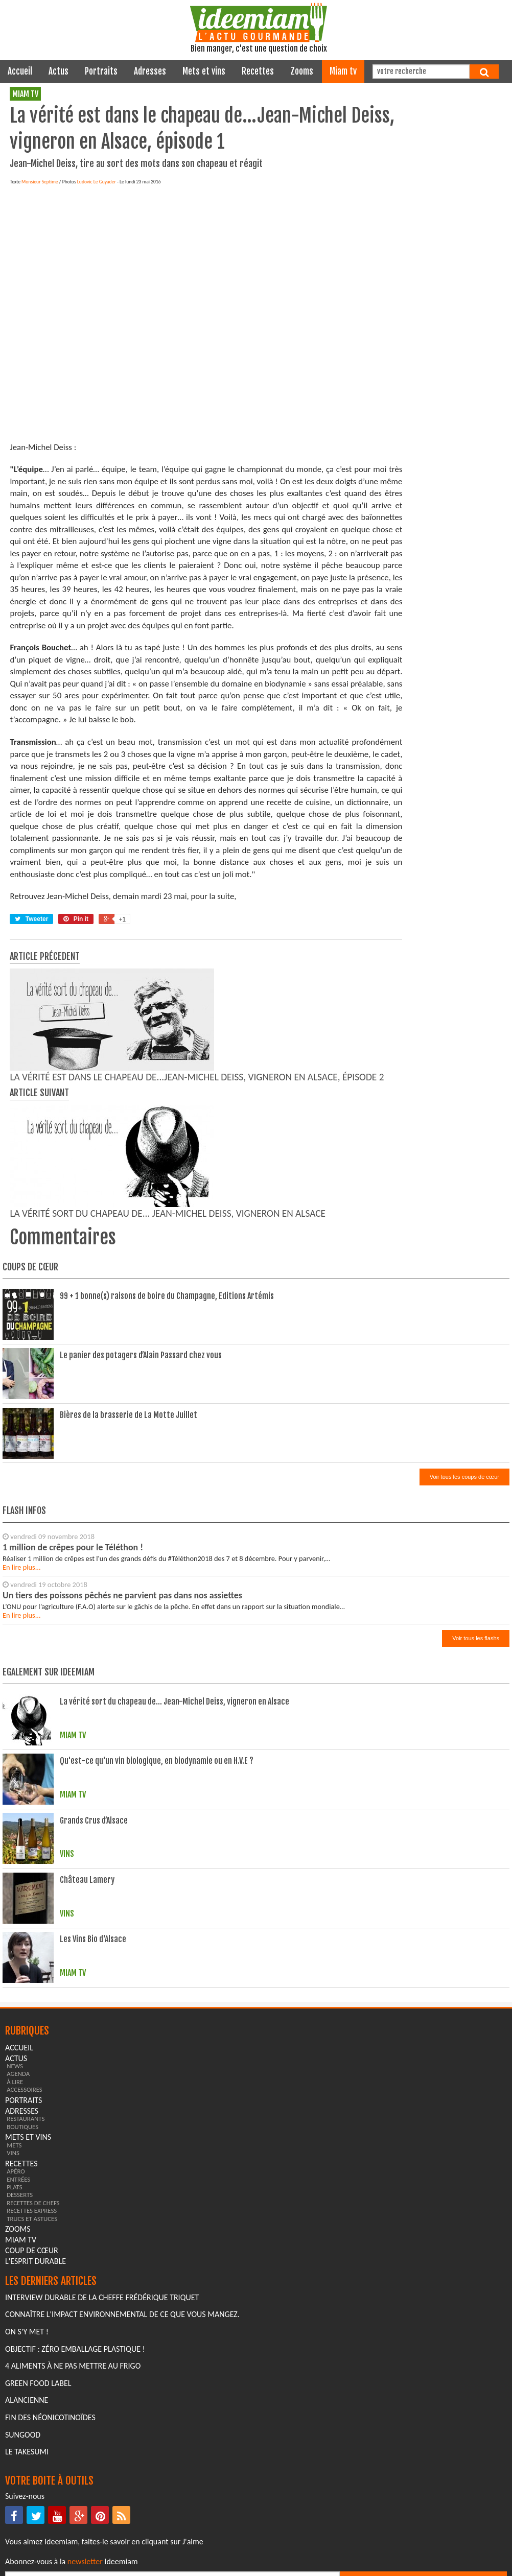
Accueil (20, 71)
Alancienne (26, 2400)
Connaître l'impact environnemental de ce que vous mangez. (122, 2314)
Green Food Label (38, 2383)
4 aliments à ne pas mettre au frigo (73, 2366)
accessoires (24, 2089)
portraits (101, 71)
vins (13, 2153)
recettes (258, 71)
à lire (15, 2082)
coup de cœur (31, 2250)
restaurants (25, 2118)
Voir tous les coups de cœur (464, 1477)
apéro (16, 2171)
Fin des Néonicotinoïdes (50, 2417)
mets (14, 2145)
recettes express (32, 2210)
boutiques (22, 2127)
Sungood (22, 2435)
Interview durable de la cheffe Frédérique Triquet (102, 2297)
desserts (20, 2195)
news (15, 2066)
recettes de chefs (33, 2203)
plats (14, 2187)
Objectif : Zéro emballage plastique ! (75, 2349)
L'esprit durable (35, 2261)
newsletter (85, 2561)
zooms (301, 71)
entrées (18, 2179)
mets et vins (203, 71)
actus (58, 71)
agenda (18, 2073)
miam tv (343, 71)
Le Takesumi (27, 2451)
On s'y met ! (27, 2331)
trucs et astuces (32, 2219)
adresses (150, 71)
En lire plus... (22, 1567)
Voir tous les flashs (475, 1638)
